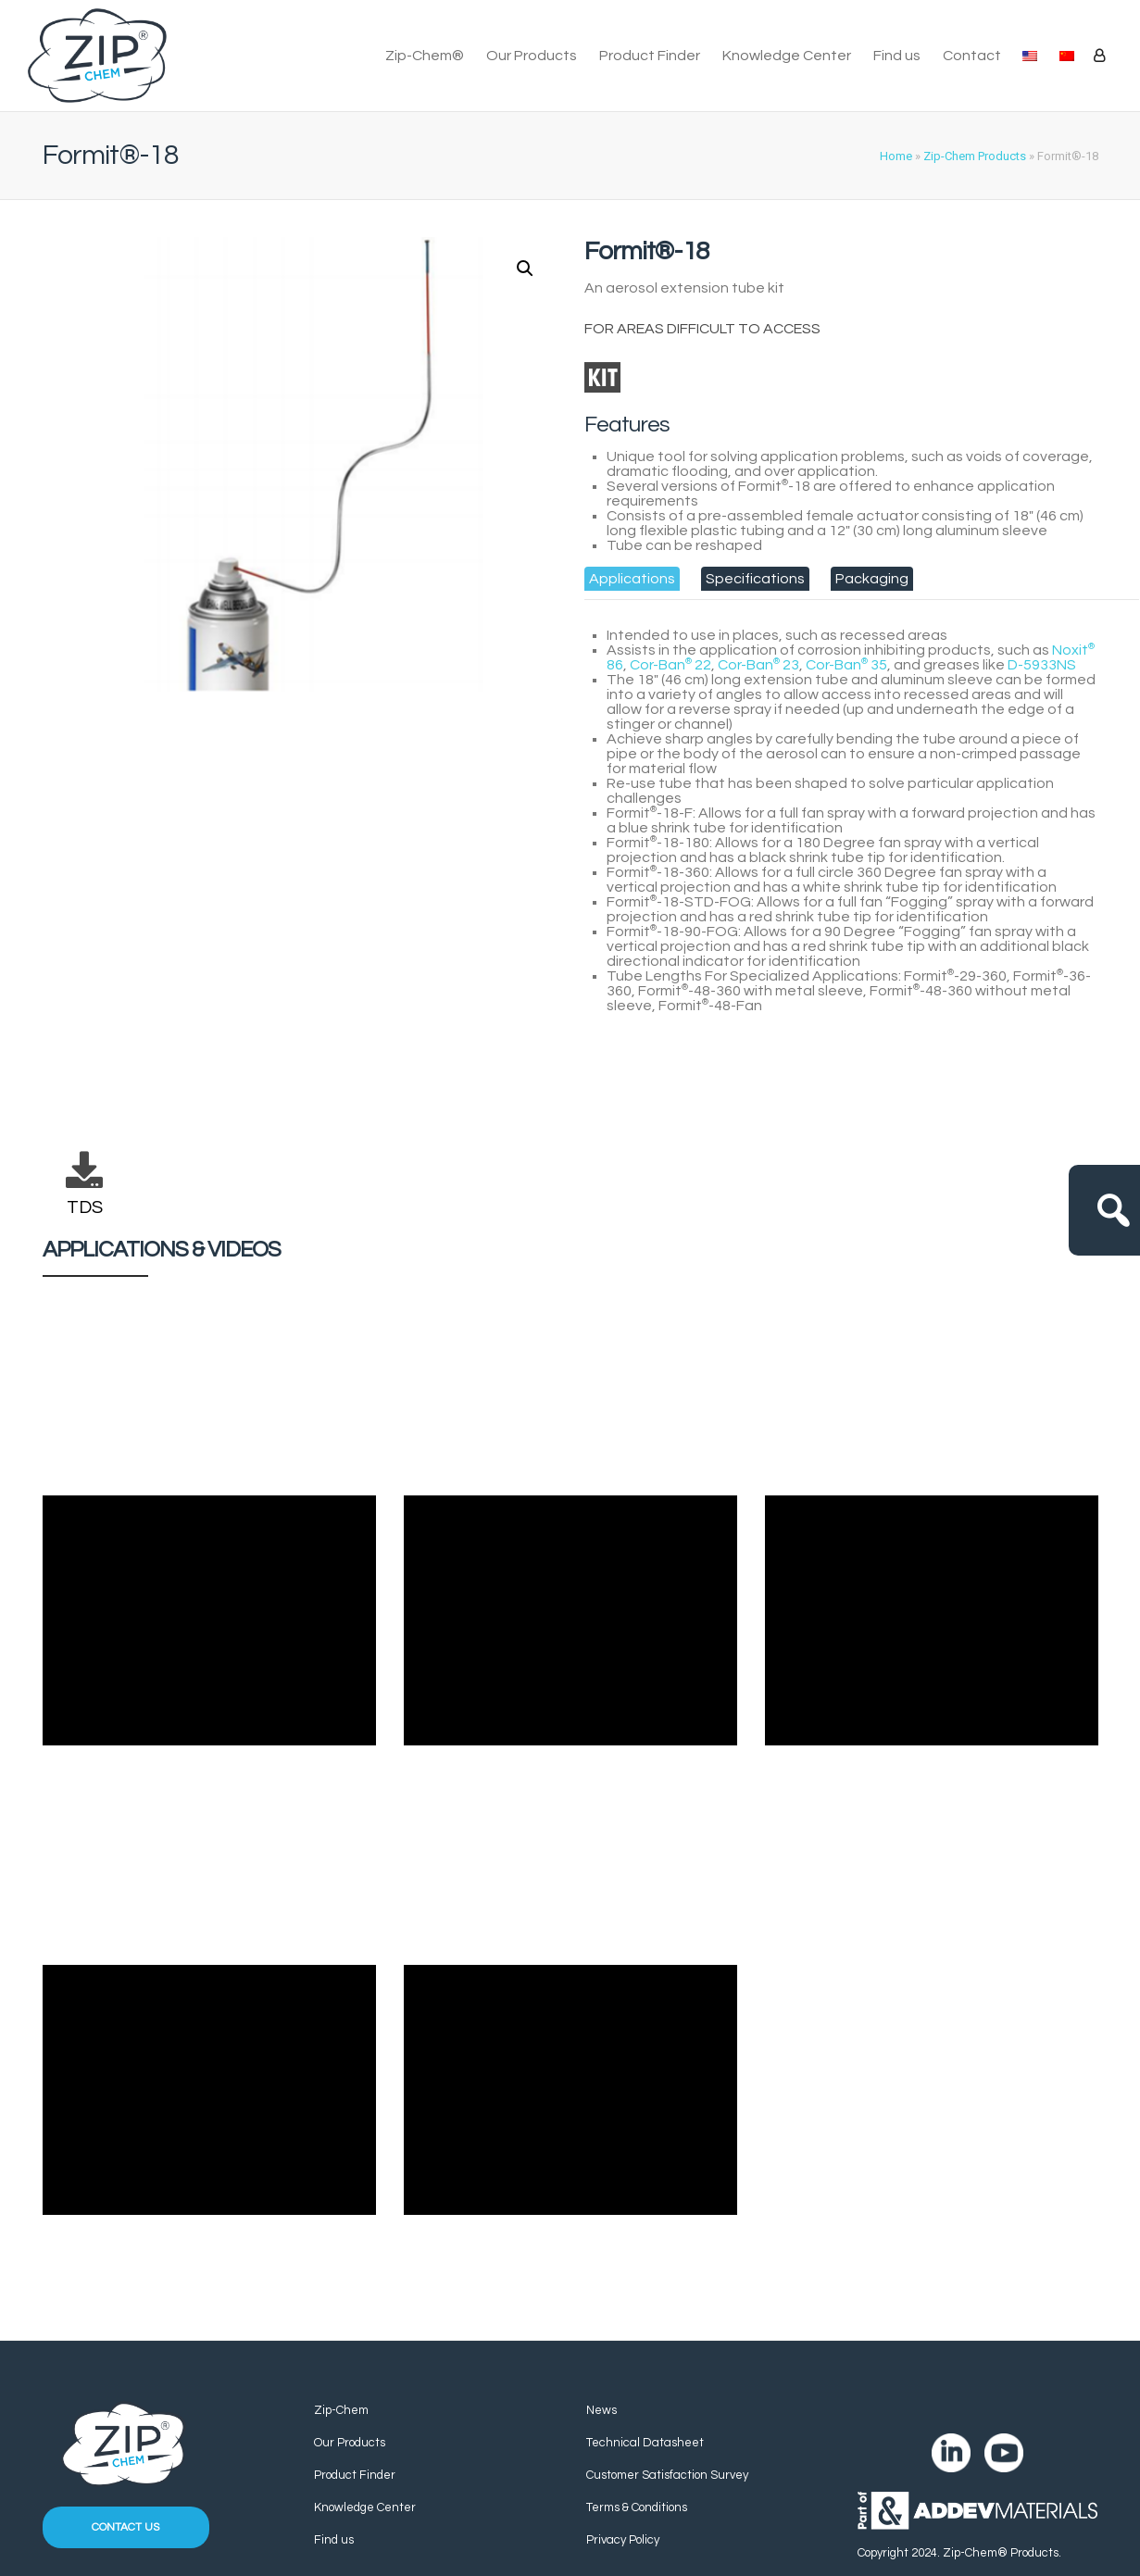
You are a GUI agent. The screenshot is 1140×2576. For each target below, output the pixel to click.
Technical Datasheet (645, 2442)
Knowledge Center (786, 55)
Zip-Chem (341, 2410)
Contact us (125, 2527)
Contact (972, 55)
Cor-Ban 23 (758, 664)
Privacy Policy (622, 2539)
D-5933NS (1042, 664)
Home (896, 156)
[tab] (632, 579)
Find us (897, 55)
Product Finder (649, 55)
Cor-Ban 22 (670, 664)
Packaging (871, 578)
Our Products (531, 55)
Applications (632, 578)
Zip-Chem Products (974, 156)
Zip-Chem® (424, 55)
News (601, 2410)
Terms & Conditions (636, 2507)
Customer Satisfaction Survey (667, 2475)
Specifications (755, 578)
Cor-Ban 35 (846, 664)
